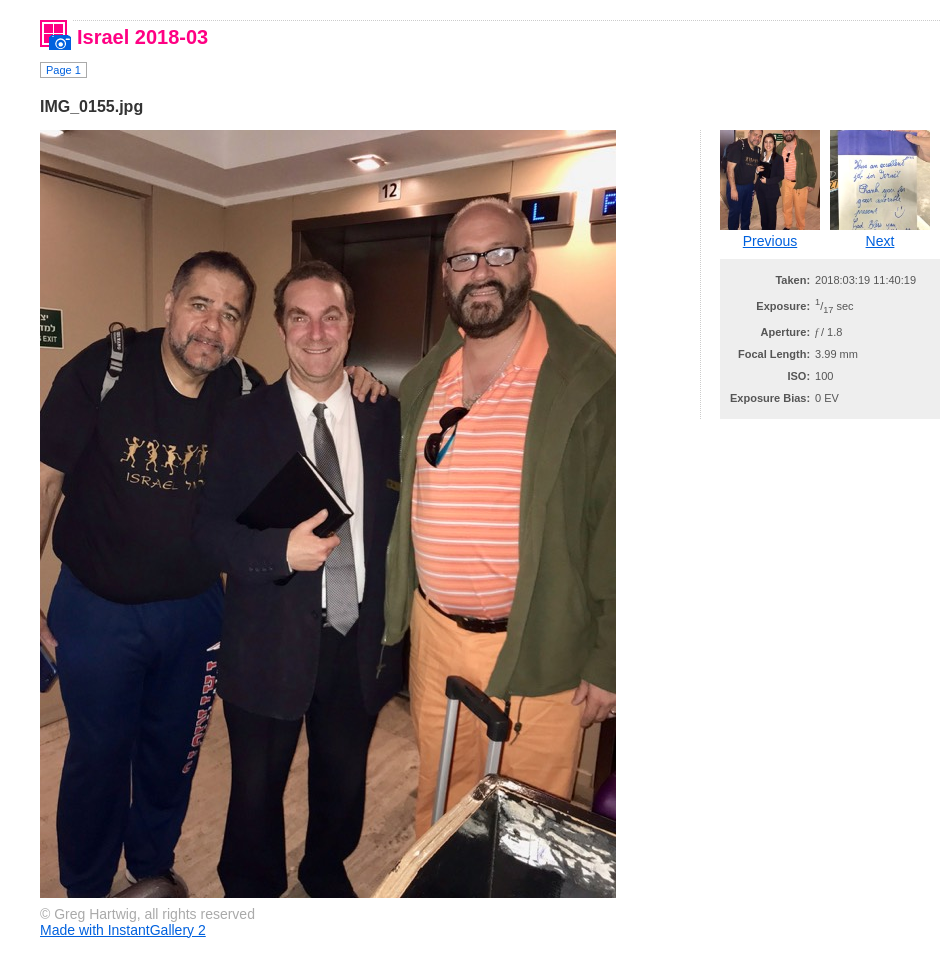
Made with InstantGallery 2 (123, 930)
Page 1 (63, 70)
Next (880, 241)
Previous (770, 241)
